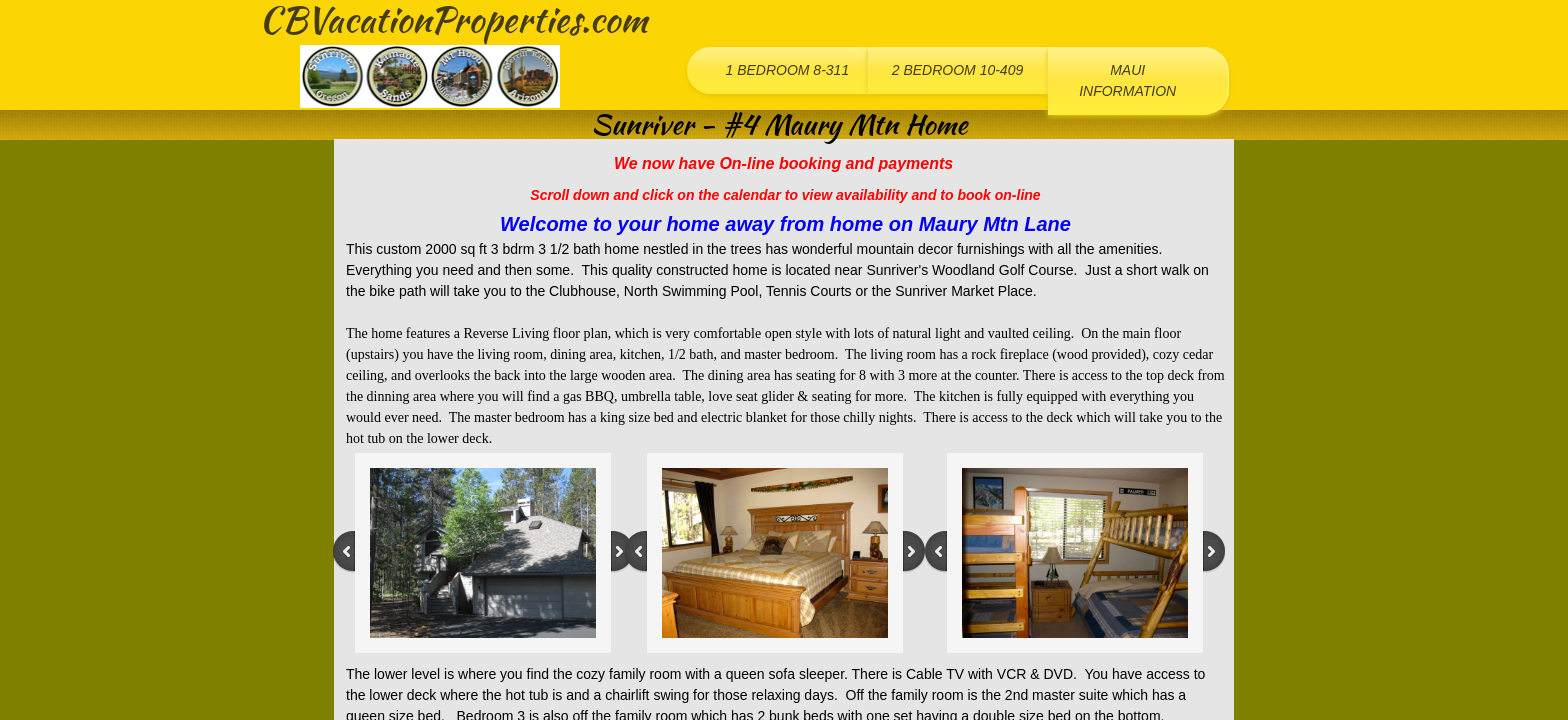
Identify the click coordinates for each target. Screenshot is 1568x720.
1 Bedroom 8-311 (787, 70)
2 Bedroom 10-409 (958, 70)
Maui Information (1127, 80)
